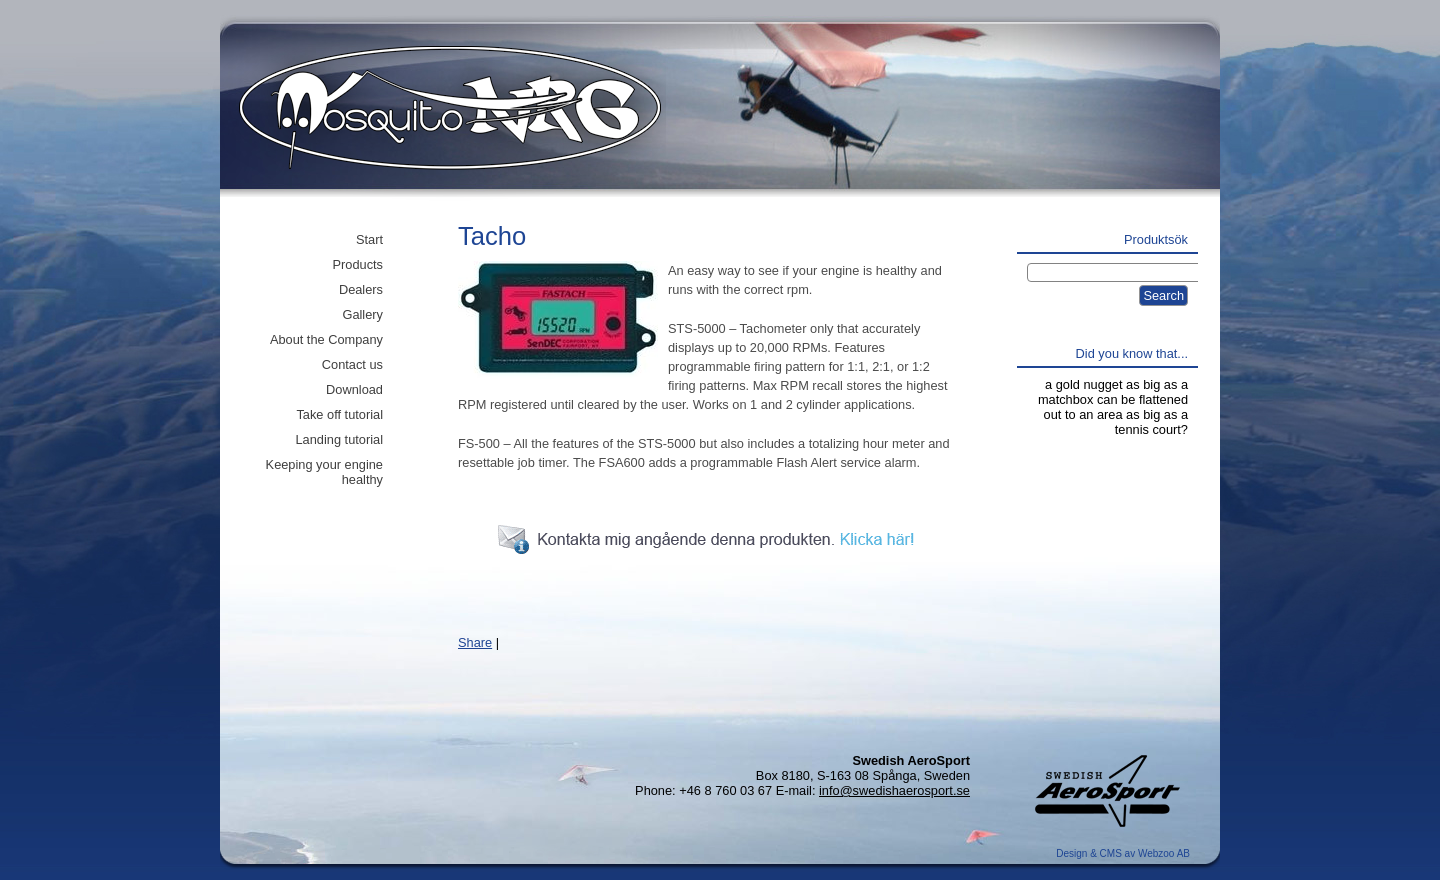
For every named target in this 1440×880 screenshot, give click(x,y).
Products (357, 264)
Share (475, 642)
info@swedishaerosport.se (894, 790)
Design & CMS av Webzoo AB (1123, 853)
